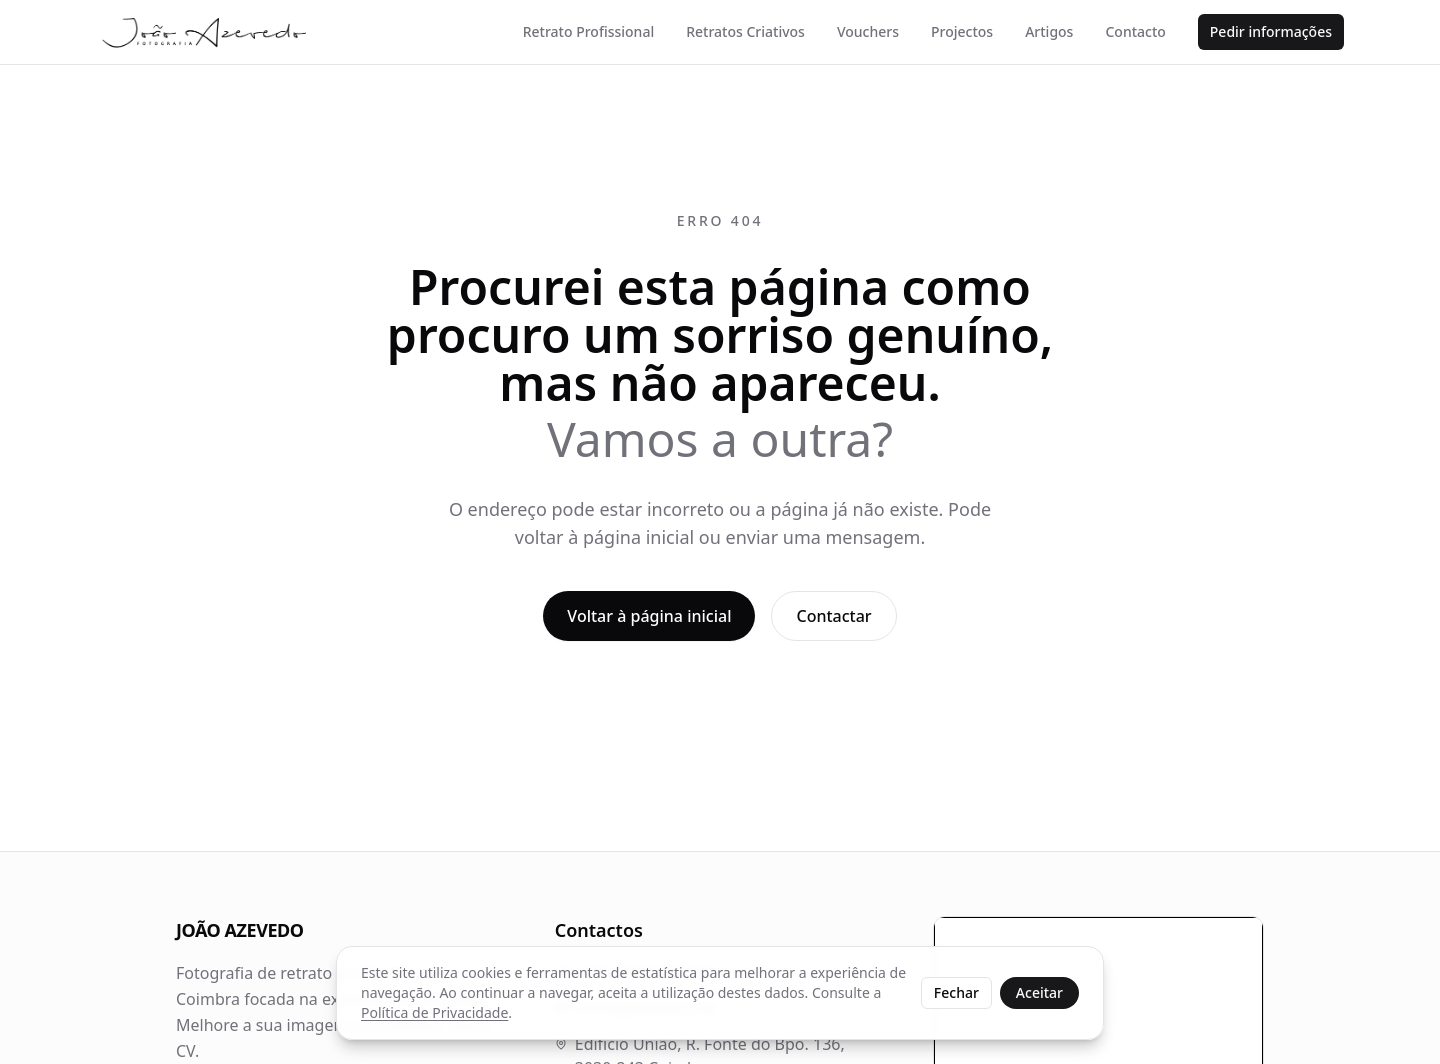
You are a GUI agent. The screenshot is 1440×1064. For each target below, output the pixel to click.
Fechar (956, 992)
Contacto (1135, 31)
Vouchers (868, 31)
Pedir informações (1271, 31)
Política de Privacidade (434, 1012)
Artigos (1049, 31)
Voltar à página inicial (649, 616)
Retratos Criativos (745, 31)
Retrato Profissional (588, 31)
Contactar (833, 616)
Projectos (962, 31)
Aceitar (1039, 992)
